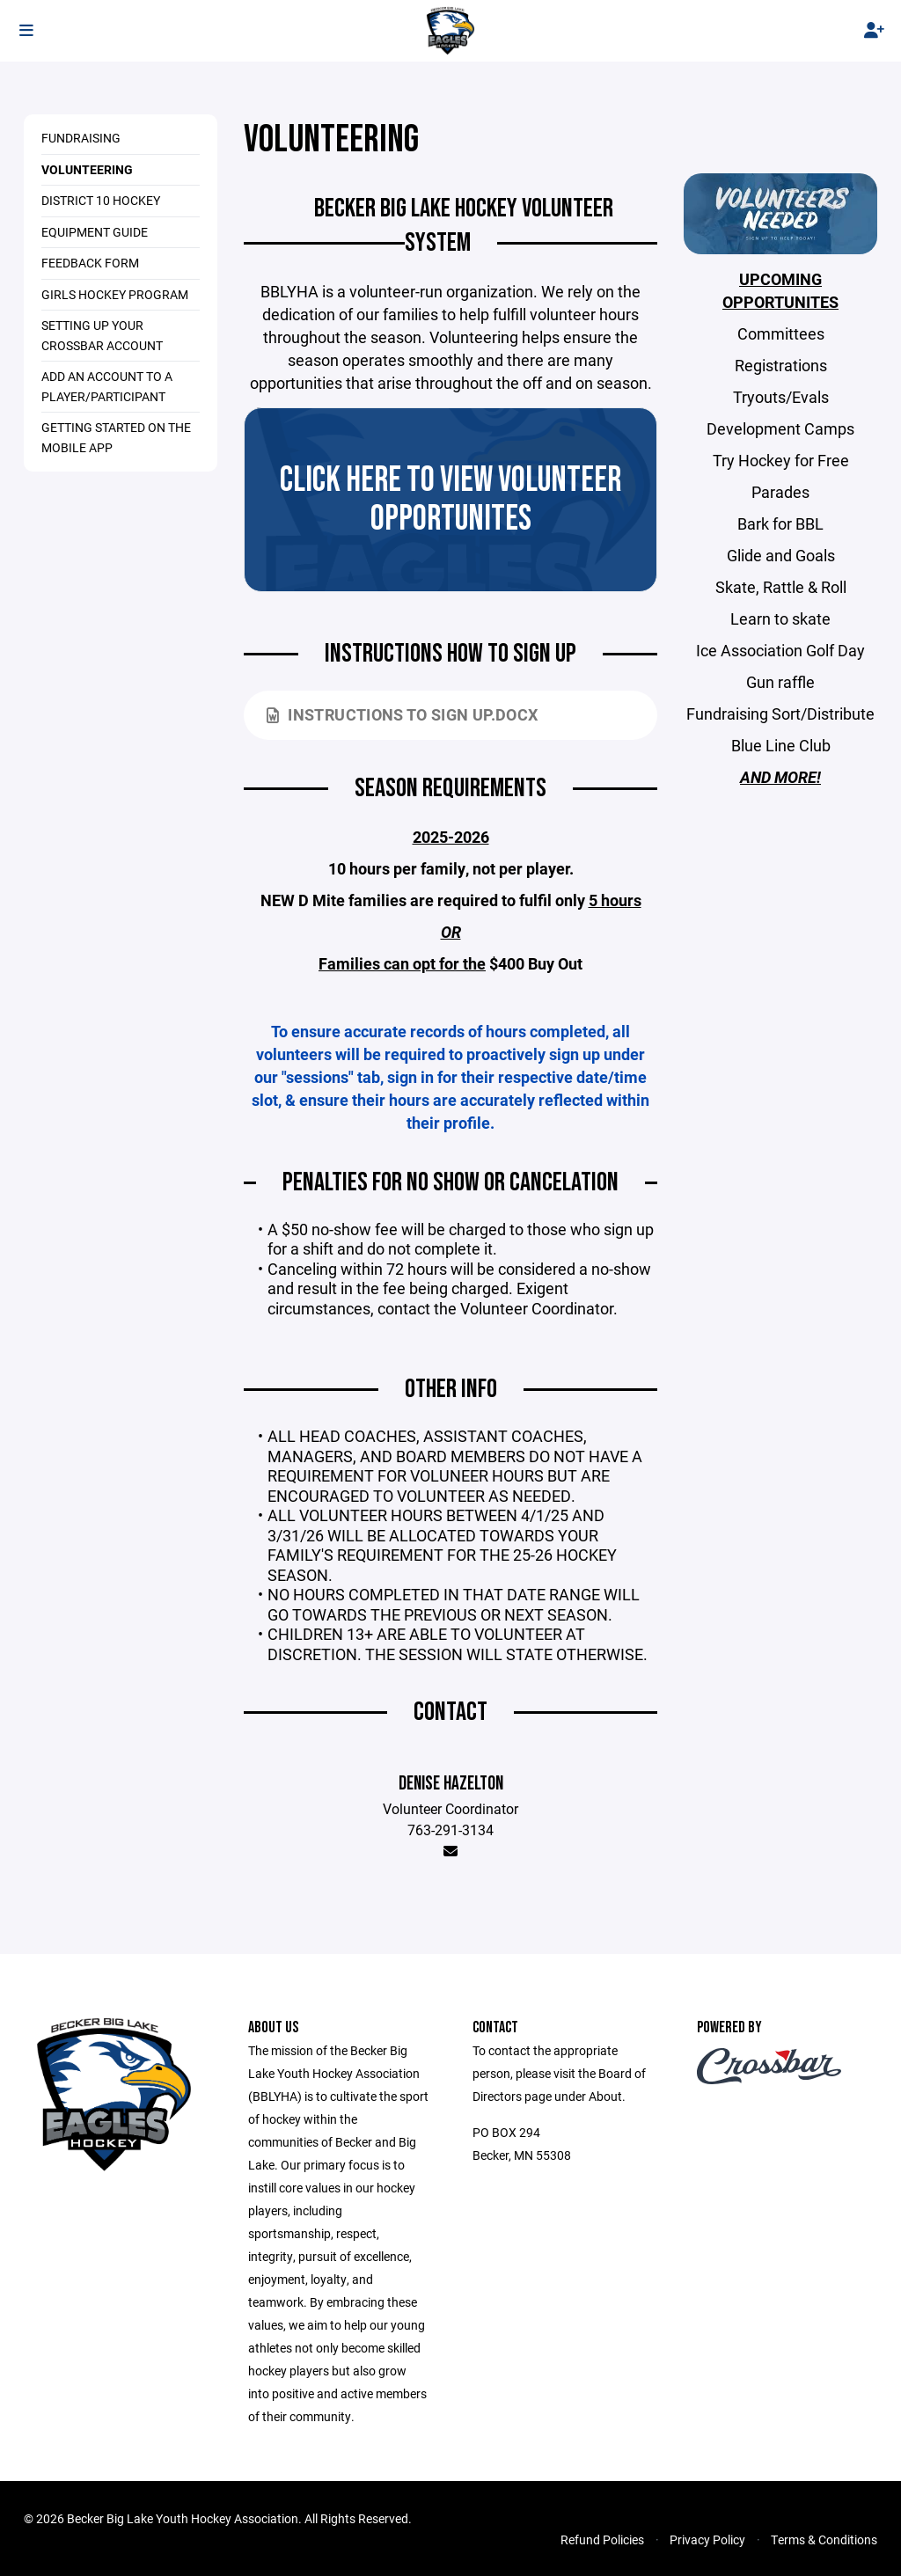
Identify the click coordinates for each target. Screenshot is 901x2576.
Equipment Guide (94, 231)
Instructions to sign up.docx (402, 714)
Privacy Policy (707, 2539)
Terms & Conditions (824, 2539)
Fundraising (81, 137)
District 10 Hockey (100, 200)
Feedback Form (90, 262)
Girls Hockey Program (114, 294)
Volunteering (87, 169)
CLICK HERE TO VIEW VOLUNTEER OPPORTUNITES (450, 499)
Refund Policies (602, 2539)
